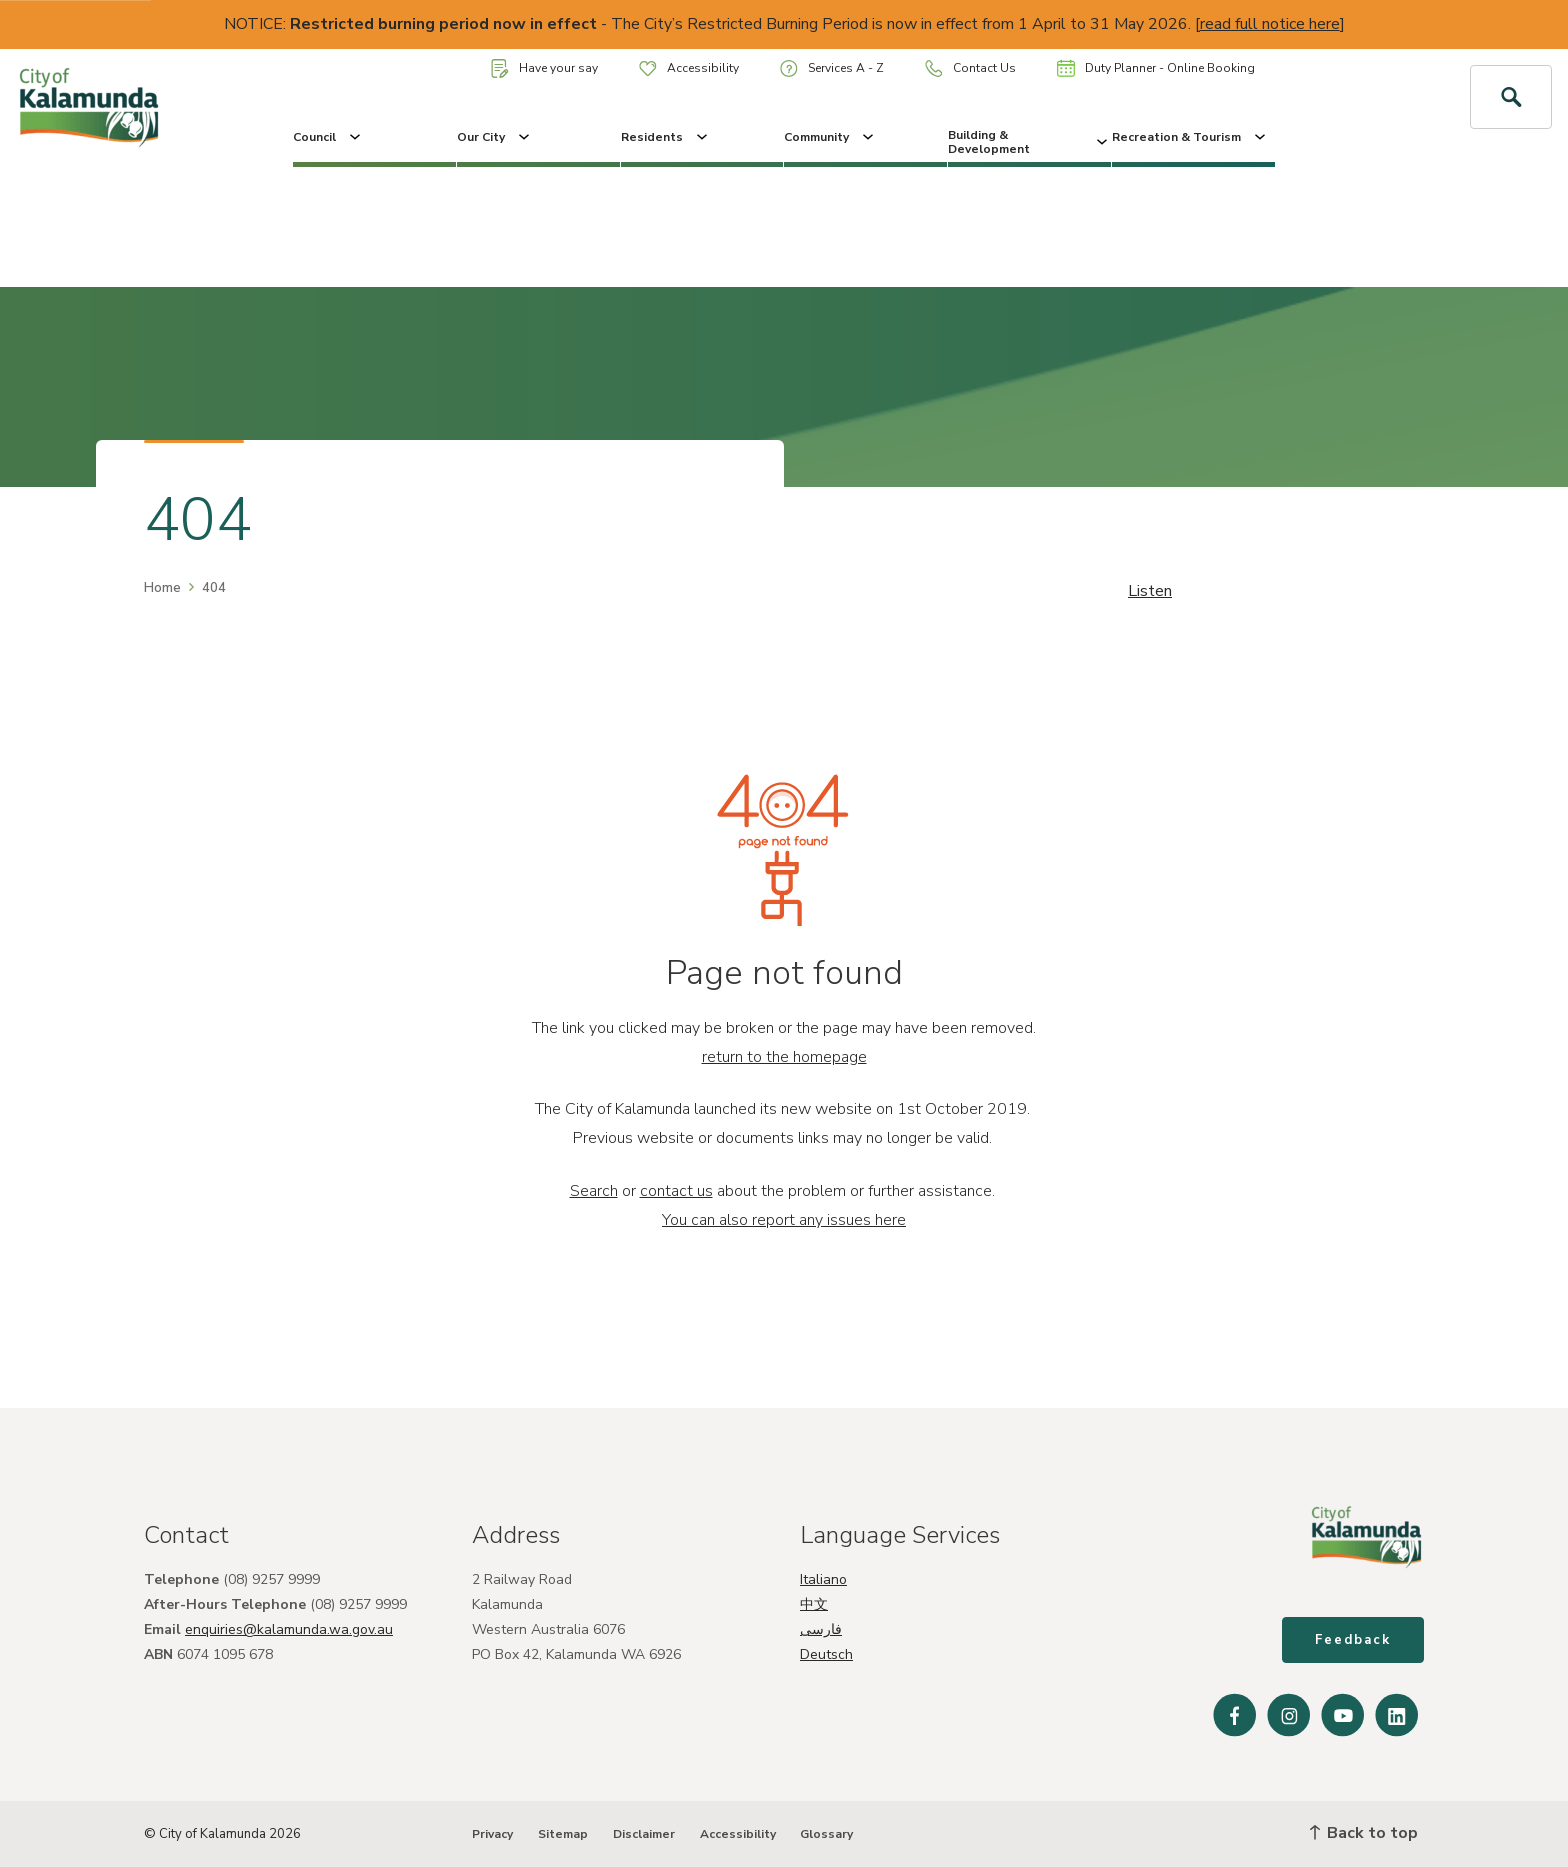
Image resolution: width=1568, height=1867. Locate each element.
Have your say (544, 68)
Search (594, 1191)
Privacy (492, 1834)
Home (162, 588)
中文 (814, 1604)
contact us (676, 1191)
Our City (495, 137)
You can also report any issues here (784, 1220)
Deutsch (826, 1654)
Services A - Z (832, 68)
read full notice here (1270, 24)
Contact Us (970, 68)
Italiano (823, 1579)
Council (328, 137)
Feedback (1353, 1640)
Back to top (1364, 1833)
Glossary (826, 1834)
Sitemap (563, 1834)
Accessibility (689, 68)
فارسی (821, 1629)
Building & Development (1029, 142)
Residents (666, 137)
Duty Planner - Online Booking (1156, 68)
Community (830, 137)
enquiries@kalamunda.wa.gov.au (289, 1629)
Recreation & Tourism (1190, 137)
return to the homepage (784, 1057)
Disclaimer (644, 1834)
